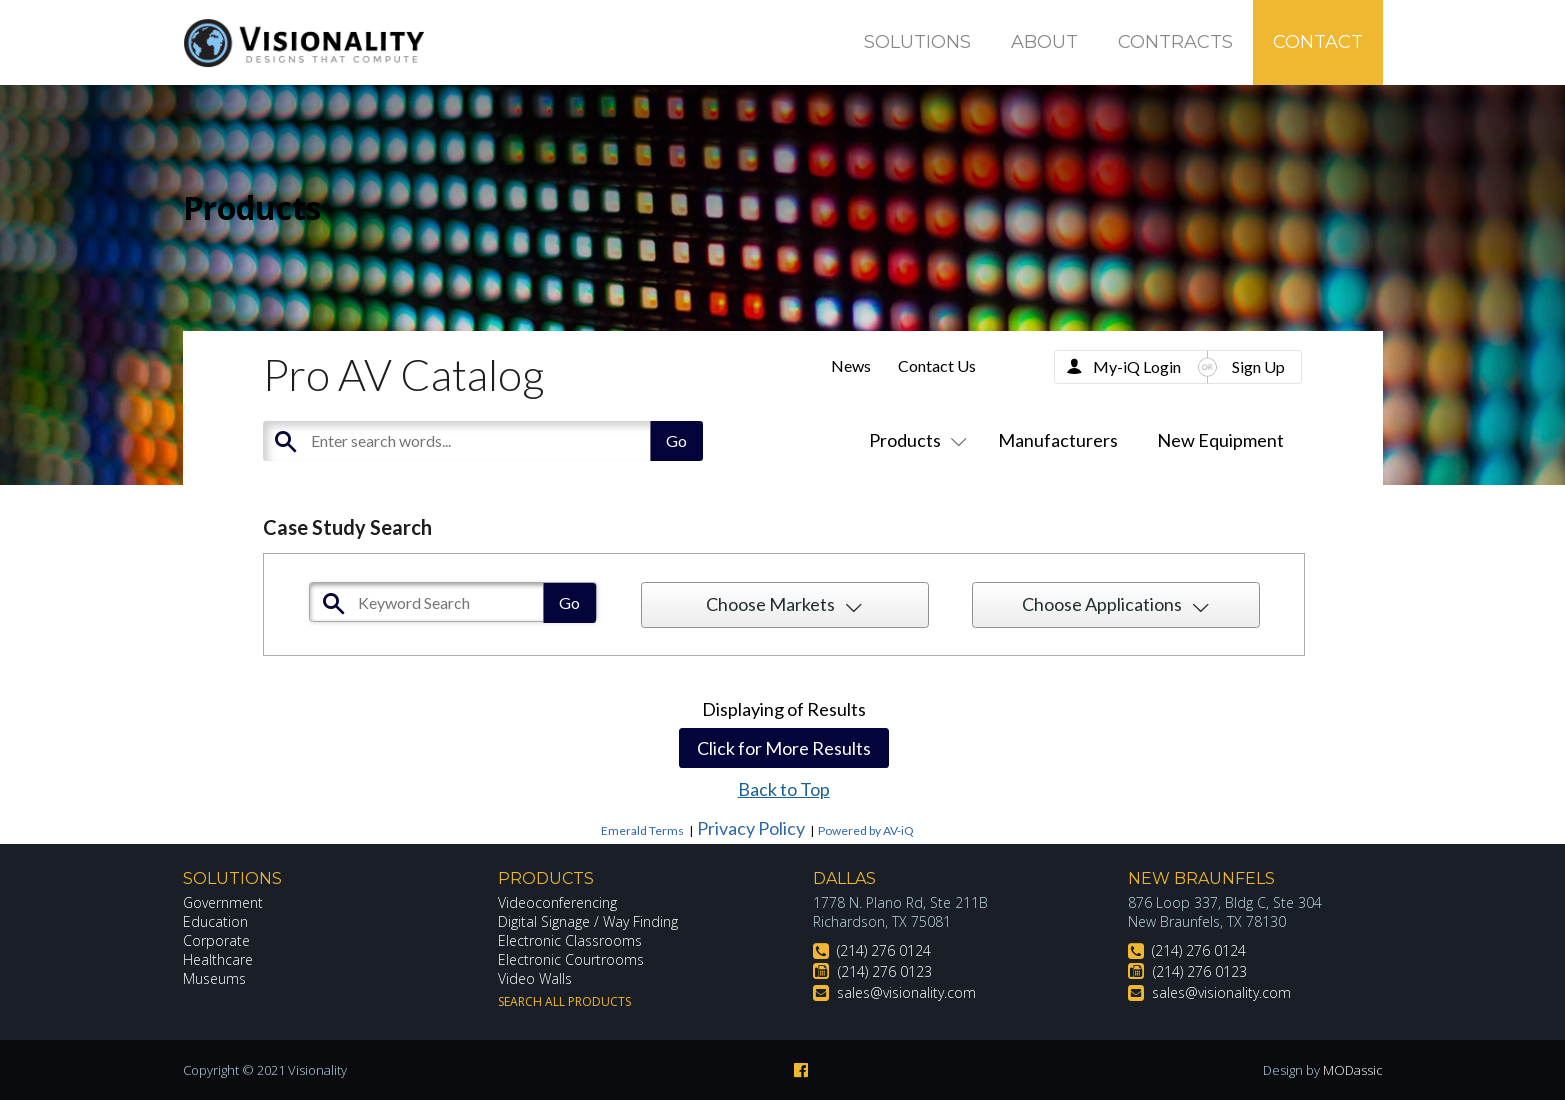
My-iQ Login (1137, 366)
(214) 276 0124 (884, 950)
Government (223, 902)
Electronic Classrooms (570, 940)
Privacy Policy (751, 828)
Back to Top (784, 789)
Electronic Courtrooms (571, 959)
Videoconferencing (557, 902)
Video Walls (535, 978)
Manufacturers (1058, 440)
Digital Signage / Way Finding (588, 921)
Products (914, 440)
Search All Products (564, 1001)
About (1044, 42)
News (851, 365)
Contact (1318, 42)
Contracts (1175, 42)
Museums (214, 978)
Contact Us (937, 365)
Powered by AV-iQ (866, 830)
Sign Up (1258, 366)
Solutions (917, 42)
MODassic (1353, 1070)
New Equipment (1220, 440)
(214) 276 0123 (885, 971)
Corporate (216, 940)
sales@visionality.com (906, 992)
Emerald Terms (642, 830)
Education (215, 921)
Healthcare (218, 959)
